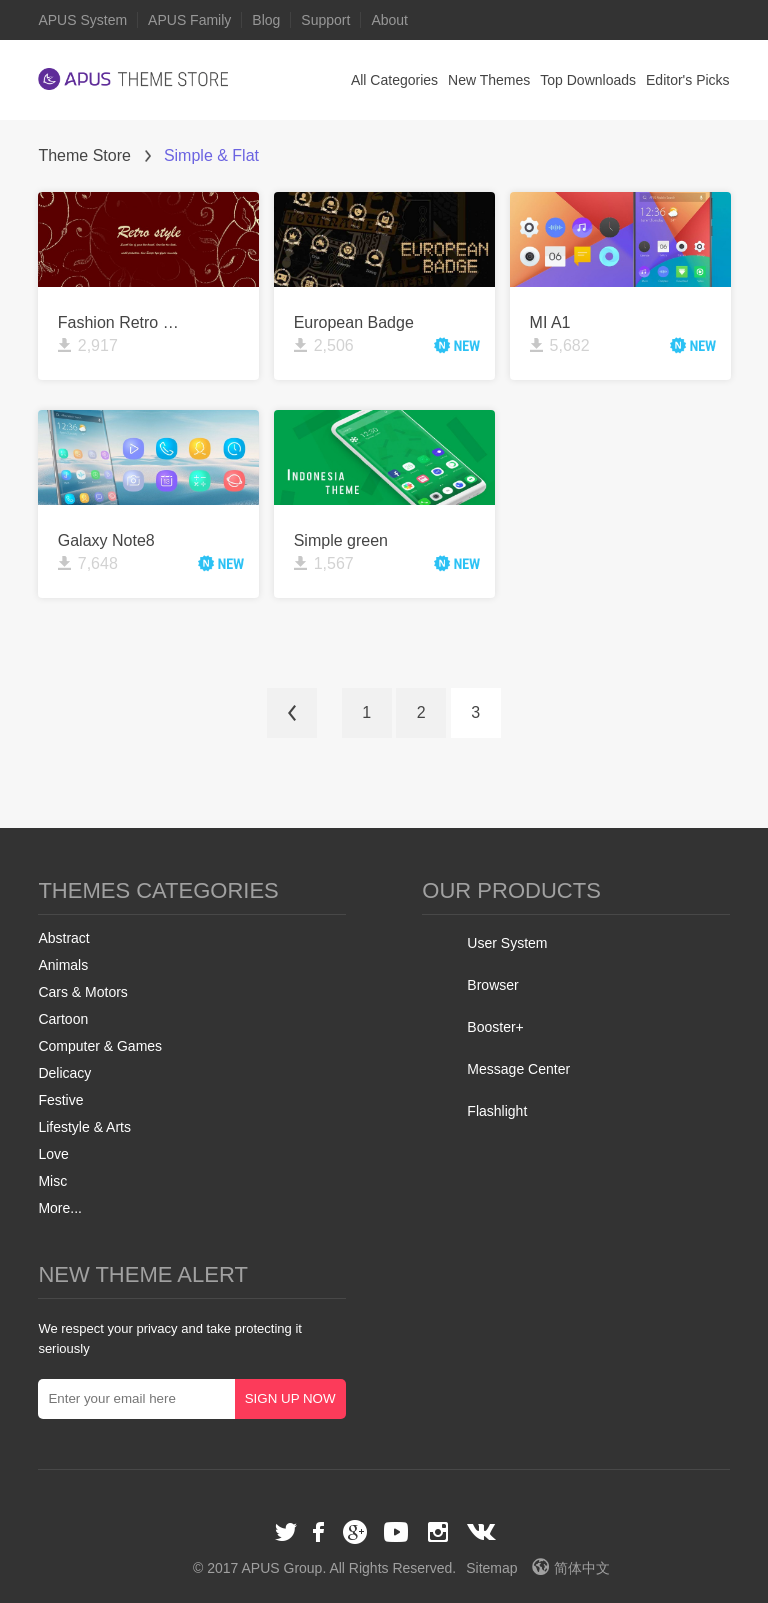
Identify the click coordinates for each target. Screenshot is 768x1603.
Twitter (286, 1532)
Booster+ (495, 1027)
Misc (52, 1181)
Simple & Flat (211, 155)
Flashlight (497, 1111)
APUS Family (189, 20)
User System (507, 943)
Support (325, 20)
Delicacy (64, 1073)
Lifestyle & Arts (84, 1127)
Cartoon (63, 1019)
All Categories (394, 80)
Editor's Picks (688, 80)
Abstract (63, 938)
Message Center (518, 1069)
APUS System (82, 20)
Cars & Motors (82, 992)
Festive (60, 1100)
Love (53, 1154)
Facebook (320, 1532)
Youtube (396, 1532)
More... (60, 1208)
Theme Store (84, 155)
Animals (63, 965)
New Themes (489, 80)
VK (482, 1532)
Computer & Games (100, 1046)
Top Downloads (588, 80)
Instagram (438, 1532)
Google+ (355, 1532)
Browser (492, 985)
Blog (266, 20)
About (389, 20)
